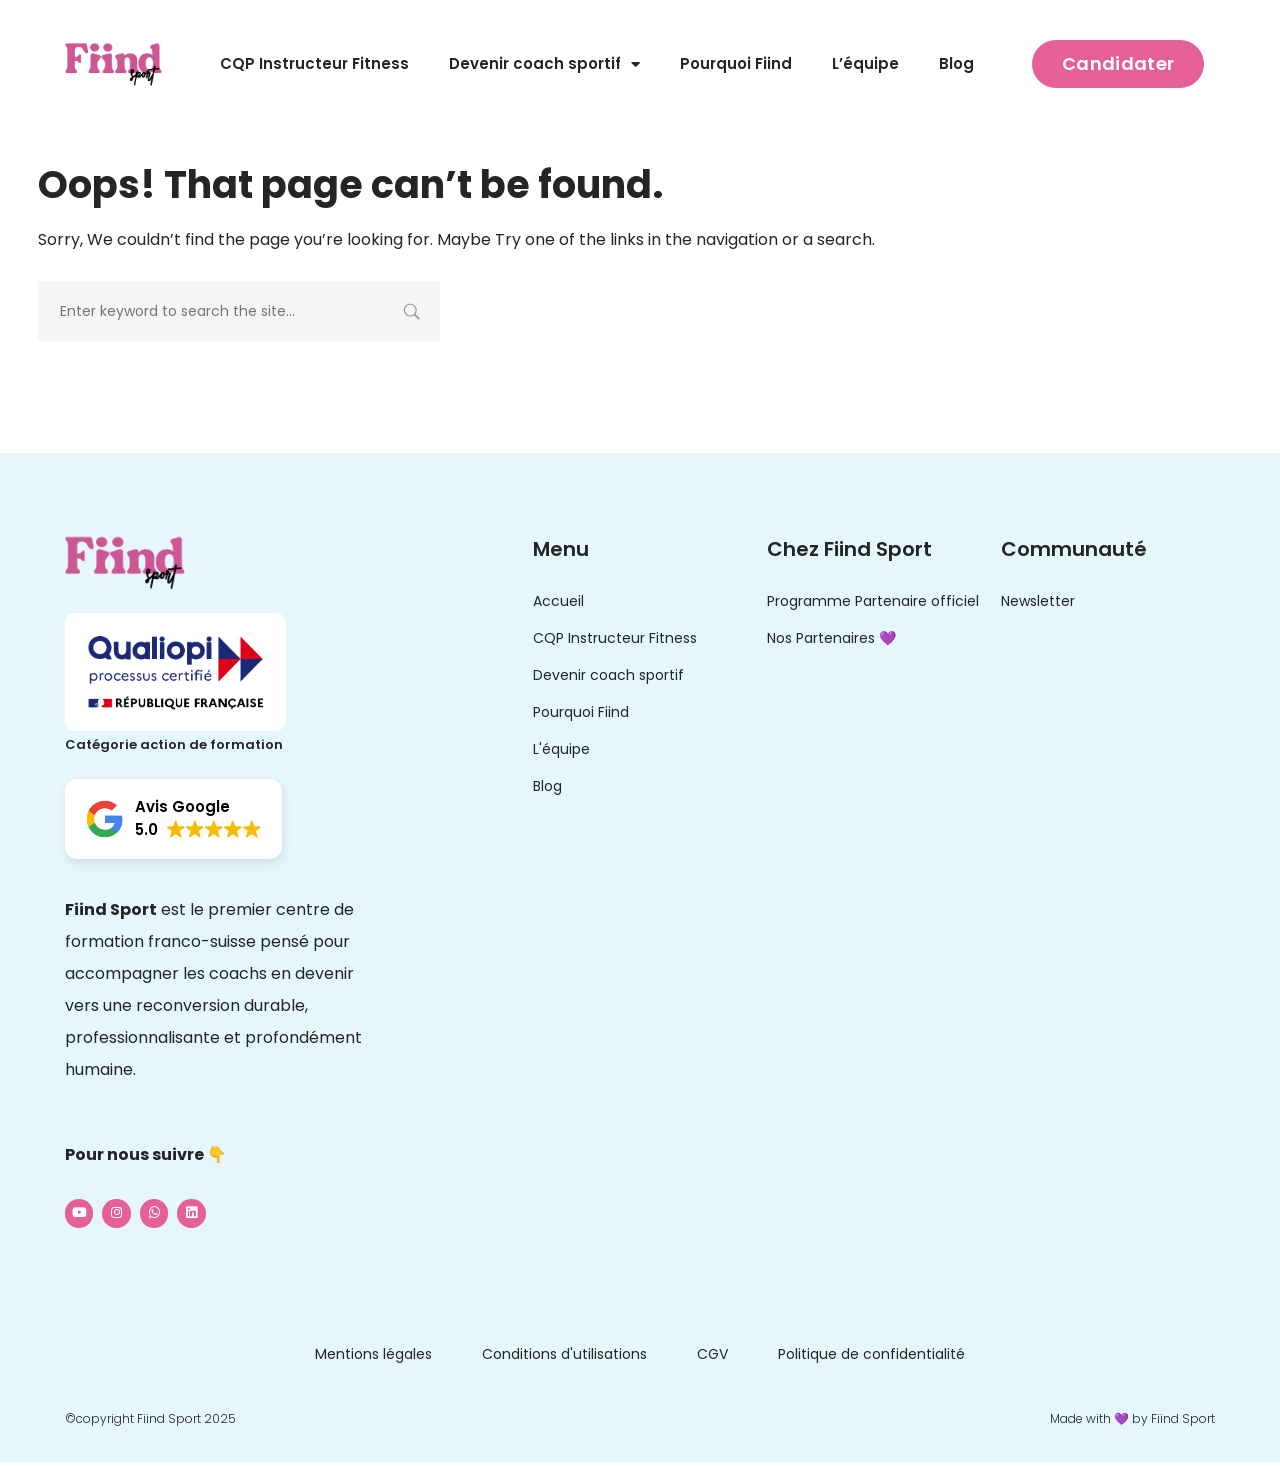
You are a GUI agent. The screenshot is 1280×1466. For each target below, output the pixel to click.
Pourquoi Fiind (736, 63)
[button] (173, 819)
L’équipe (865, 63)
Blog (956, 63)
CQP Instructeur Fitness (314, 63)
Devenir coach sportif (544, 64)
